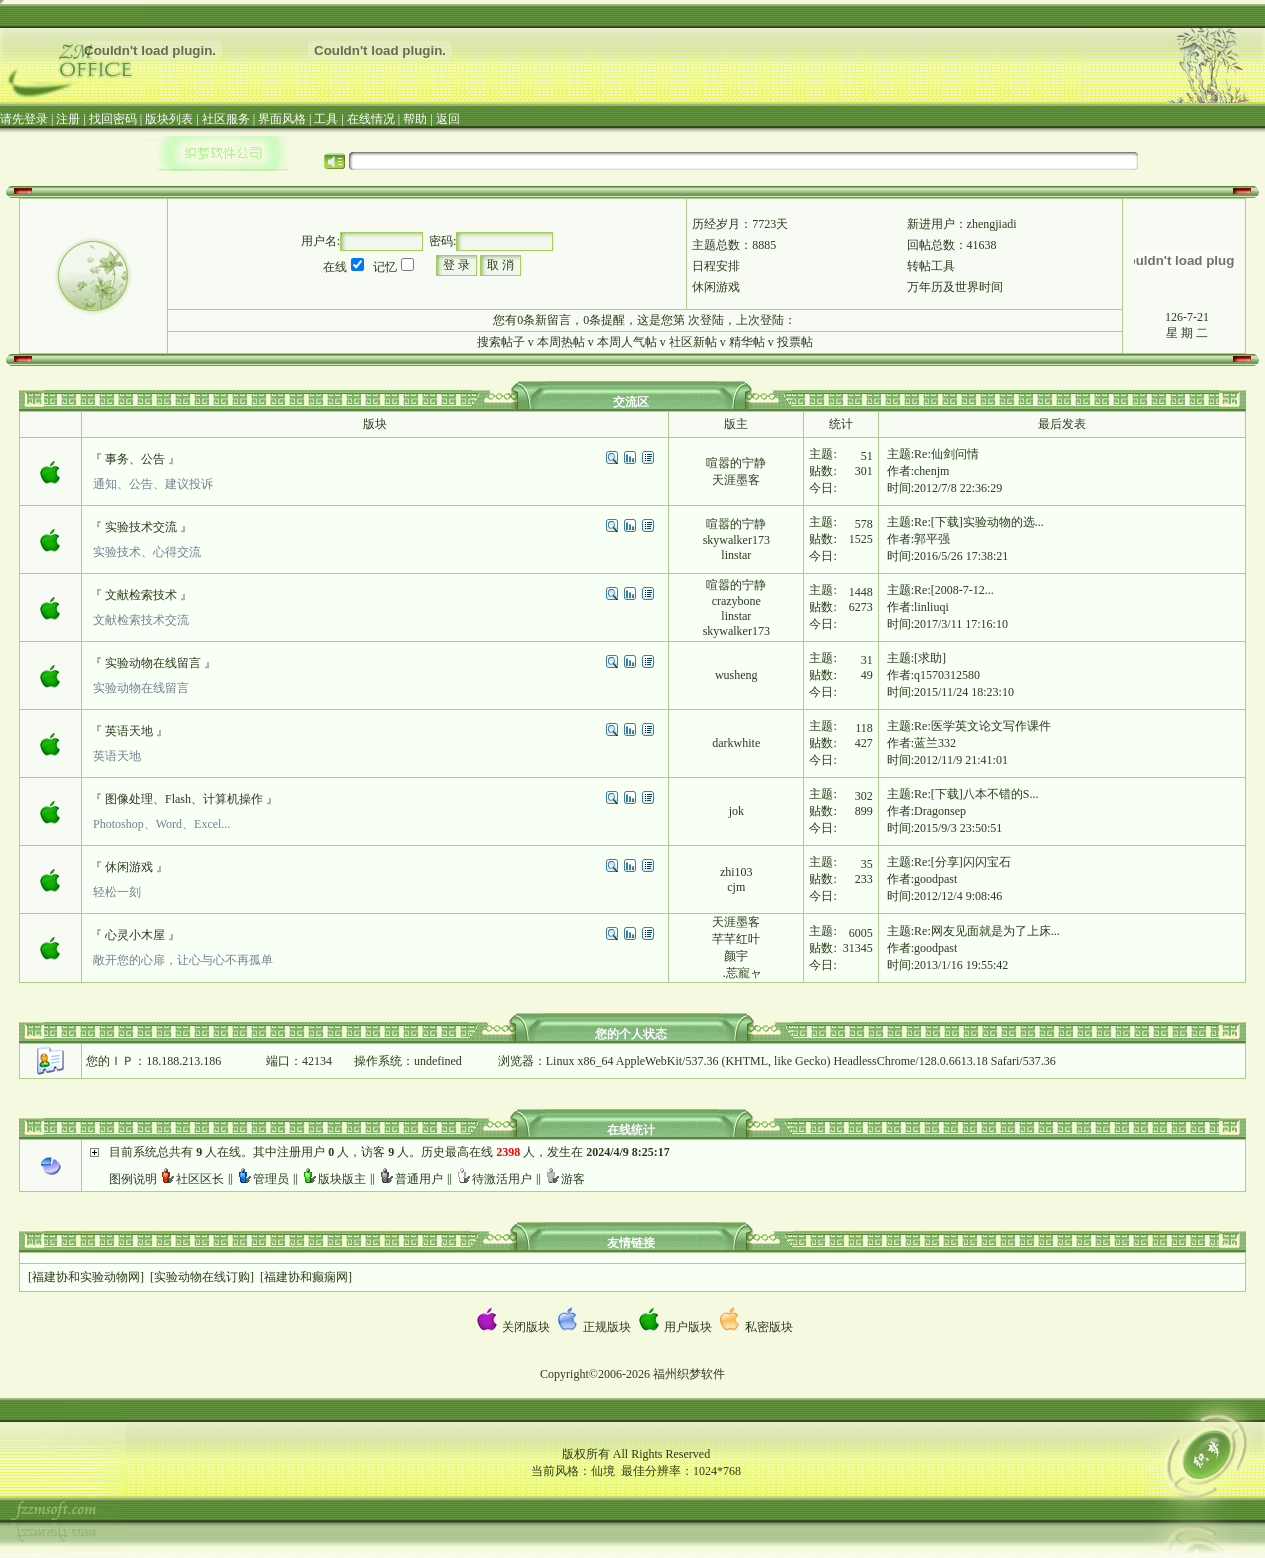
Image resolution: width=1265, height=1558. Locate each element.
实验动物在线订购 (202, 1277)
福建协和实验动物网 (86, 1277)
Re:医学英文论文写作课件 (982, 726)
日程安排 (716, 266)
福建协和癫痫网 (306, 1277)
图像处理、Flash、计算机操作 (184, 799)
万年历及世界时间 (955, 287)
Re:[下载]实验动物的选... (979, 522)
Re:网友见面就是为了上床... (987, 931)
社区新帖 (693, 342)
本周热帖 (561, 342)
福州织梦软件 (689, 1374)
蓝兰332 (935, 743)
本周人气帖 (627, 342)
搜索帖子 (501, 342)
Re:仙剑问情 (946, 454)
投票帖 (795, 342)
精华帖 (747, 342)
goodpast (935, 879)
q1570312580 (947, 675)
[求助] (930, 658)
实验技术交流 (141, 527)
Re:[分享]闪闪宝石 (962, 862)
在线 (335, 267)
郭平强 (932, 539)
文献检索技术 (141, 595)
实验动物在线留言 (153, 663)
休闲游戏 (716, 287)
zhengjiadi (992, 224)
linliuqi (931, 607)
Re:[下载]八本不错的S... (976, 794)
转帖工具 (931, 266)
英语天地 (129, 731)
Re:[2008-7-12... (954, 590)
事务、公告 (135, 459)
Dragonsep (940, 811)
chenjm (931, 471)
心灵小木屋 (135, 935)
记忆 (385, 267)
